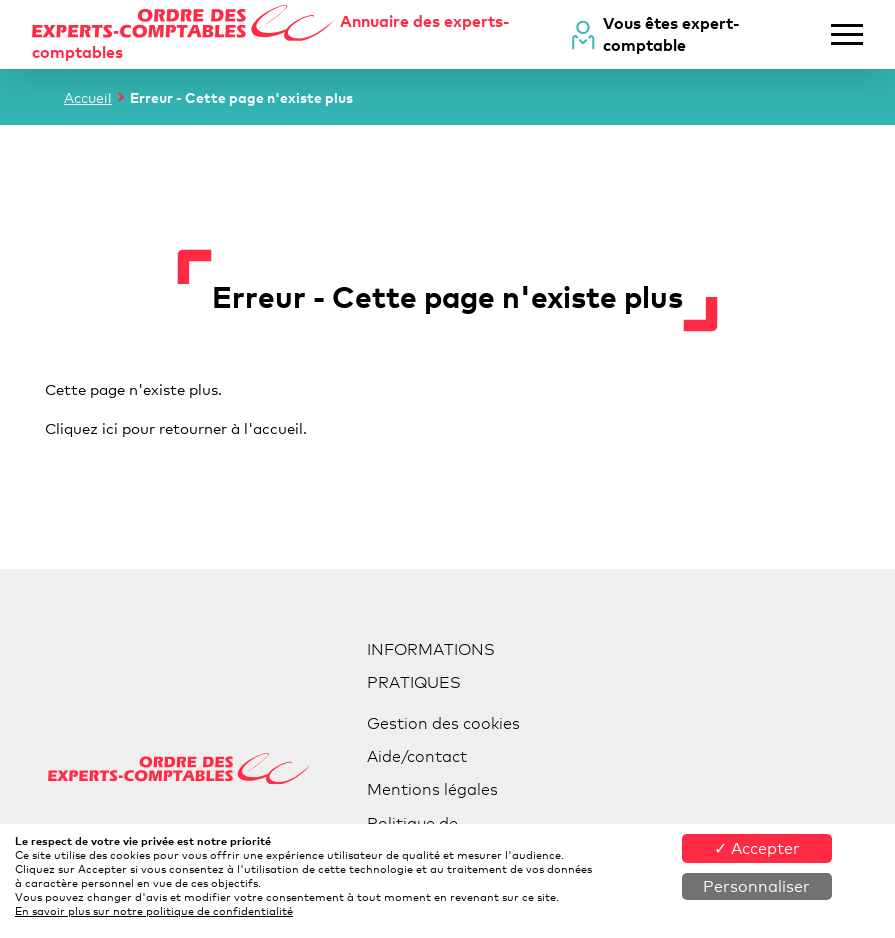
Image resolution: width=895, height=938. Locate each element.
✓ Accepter (757, 848)
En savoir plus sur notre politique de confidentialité (154, 911)
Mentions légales (432, 789)
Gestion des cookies (443, 723)
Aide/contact (417, 756)
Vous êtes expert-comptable (671, 34)
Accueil (88, 97)
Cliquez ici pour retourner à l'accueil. (176, 428)
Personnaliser (756, 886)
